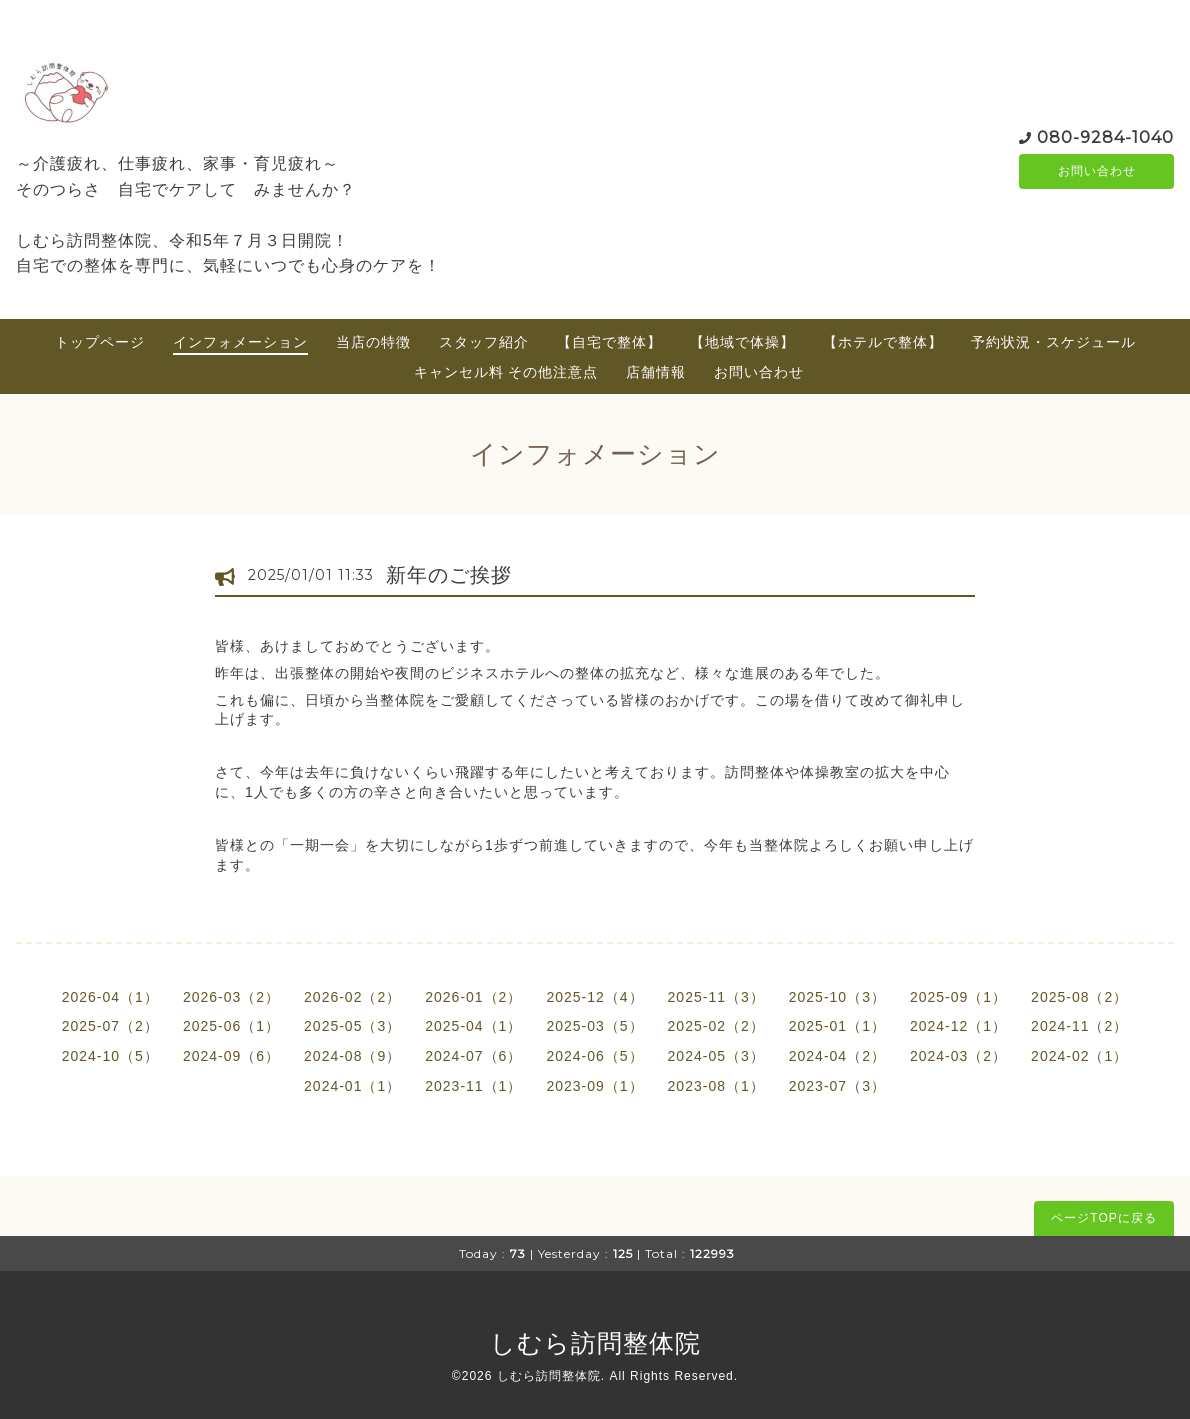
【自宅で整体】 (609, 342)
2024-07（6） (473, 1056)
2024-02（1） (1079, 1056)
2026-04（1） (110, 997)
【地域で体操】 (742, 342)
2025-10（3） (837, 997)
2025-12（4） (594, 997)
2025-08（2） (1079, 997)
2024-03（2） (958, 1056)
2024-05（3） (716, 1056)
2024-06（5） (594, 1056)
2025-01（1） (837, 1026)
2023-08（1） (716, 1086)
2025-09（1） (958, 997)
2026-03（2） (231, 997)
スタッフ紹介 (484, 342)
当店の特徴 (373, 342)
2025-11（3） (716, 997)
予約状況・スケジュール (1053, 342)
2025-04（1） (473, 1026)
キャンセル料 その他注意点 (506, 372)
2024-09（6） (231, 1056)
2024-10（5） (110, 1056)
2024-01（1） (352, 1086)
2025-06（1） (231, 1026)
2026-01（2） (473, 997)
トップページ (100, 342)
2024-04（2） (837, 1056)
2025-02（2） (716, 1026)
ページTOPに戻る (1103, 1218)
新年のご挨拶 (449, 575)
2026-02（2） (352, 997)
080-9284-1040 (1105, 135)
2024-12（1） (958, 1026)
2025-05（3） (352, 1026)
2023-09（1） (594, 1086)
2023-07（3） (837, 1086)
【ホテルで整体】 (883, 342)
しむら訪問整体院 (595, 1343)
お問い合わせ (1097, 171)
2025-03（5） (594, 1026)
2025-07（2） (110, 1026)
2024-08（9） (352, 1056)
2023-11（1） (473, 1086)
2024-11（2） (1079, 1026)
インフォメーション (240, 342)
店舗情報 (656, 372)
